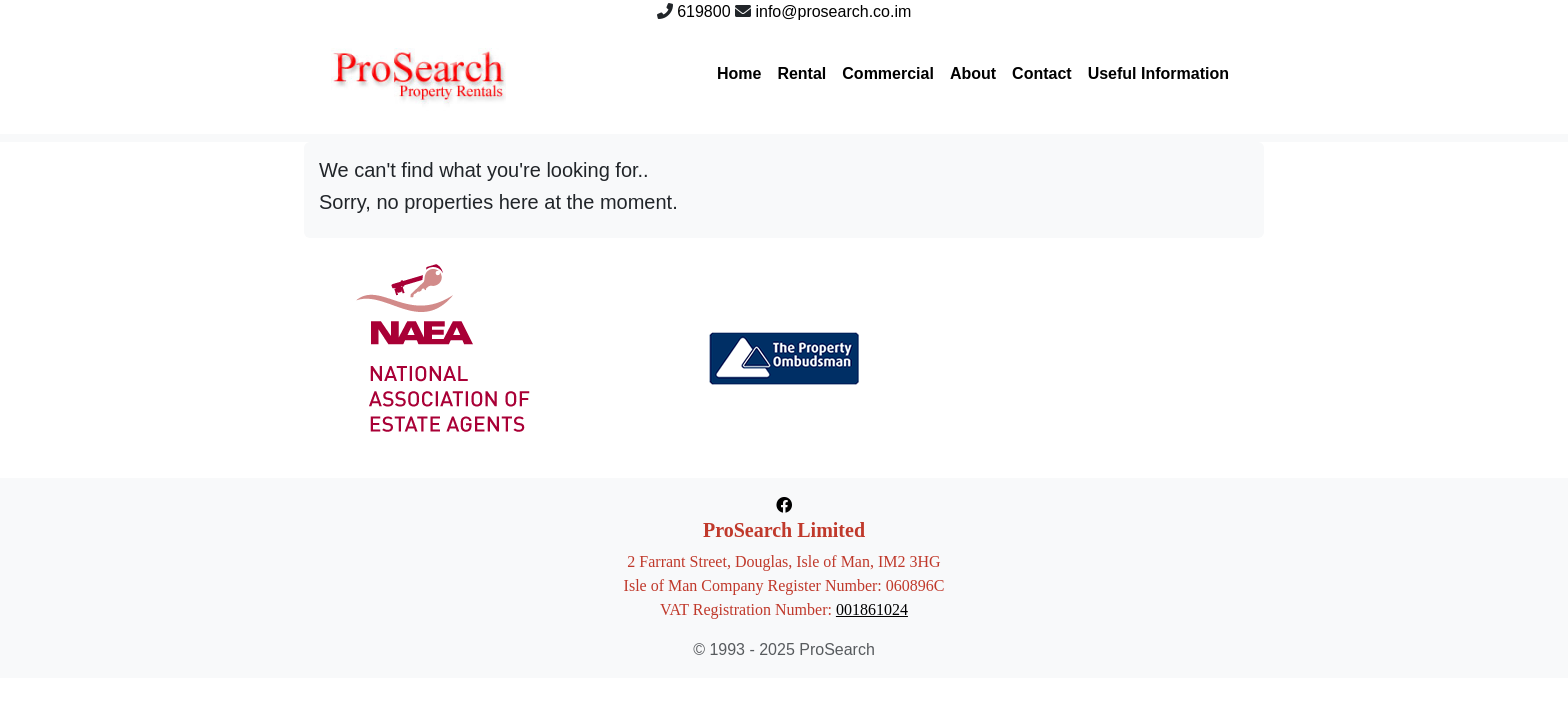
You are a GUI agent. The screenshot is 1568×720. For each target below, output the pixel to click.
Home (739, 73)
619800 (703, 11)
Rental (801, 73)
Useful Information (1158, 73)
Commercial (888, 73)
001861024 (872, 609)
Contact (1042, 73)
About (973, 73)
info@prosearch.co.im (833, 11)
